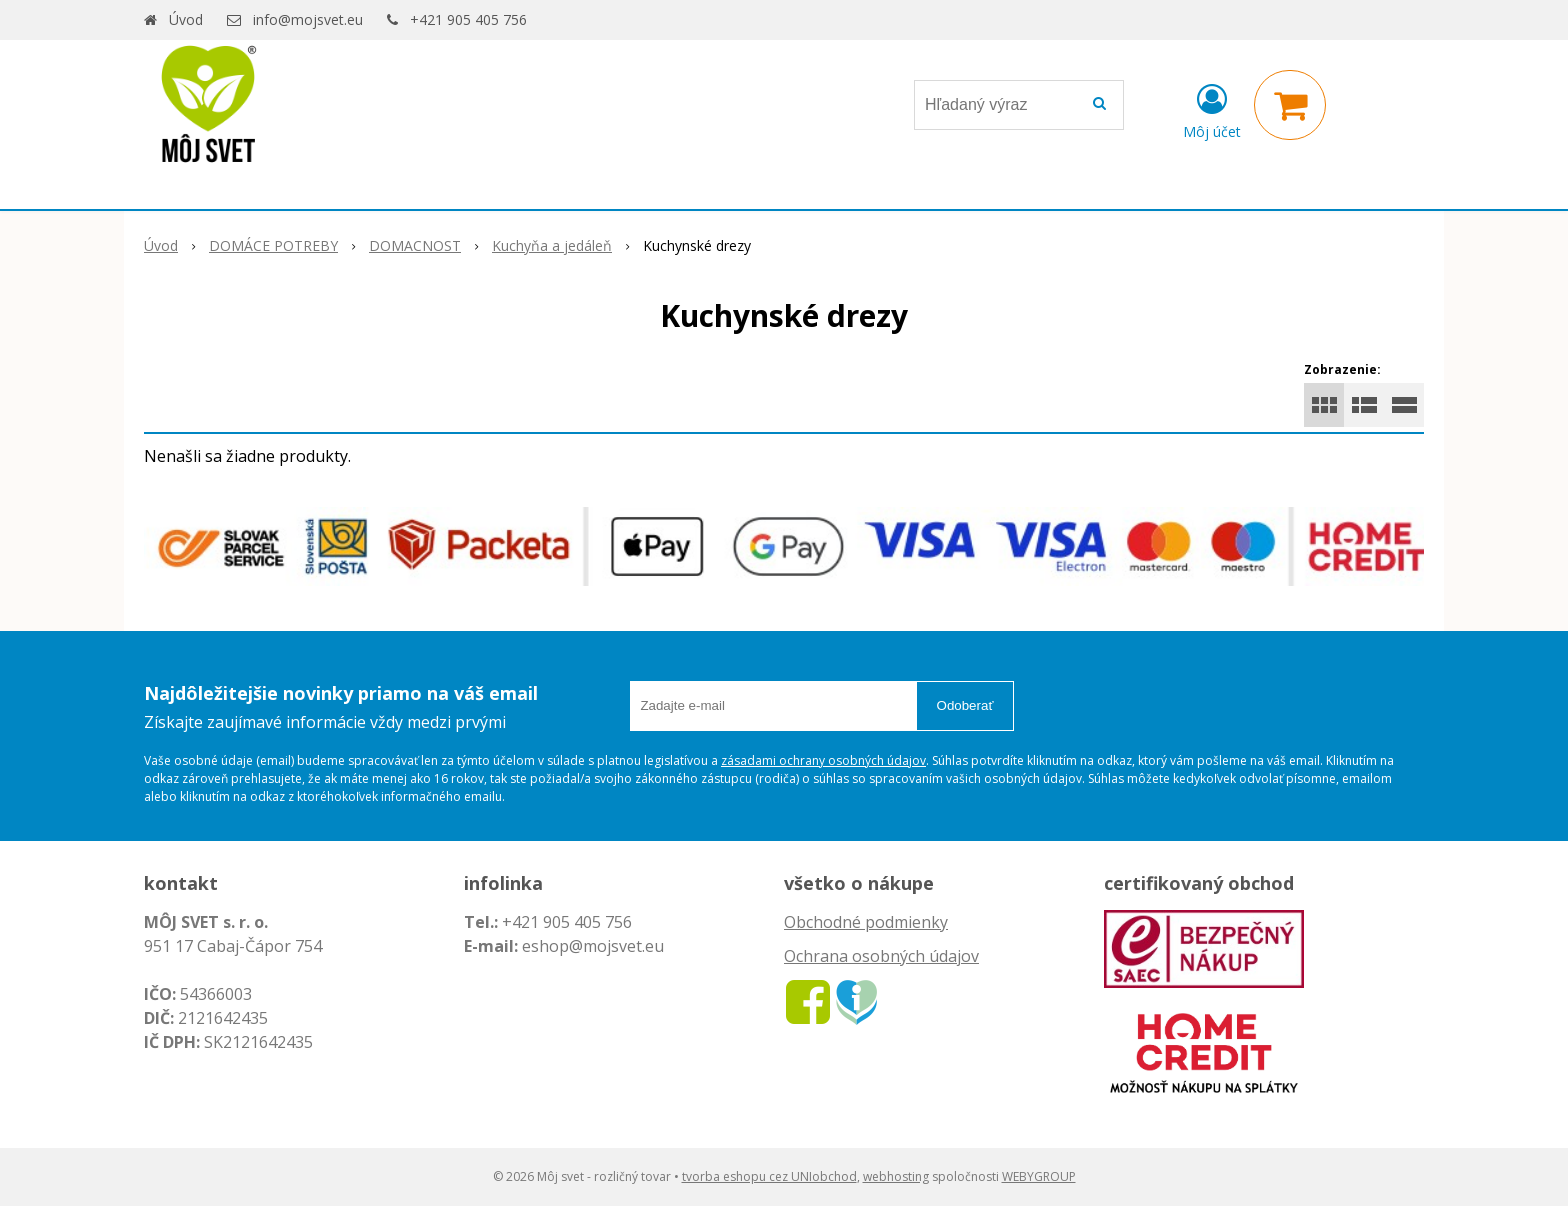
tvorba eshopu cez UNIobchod (769, 1176)
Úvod (186, 19)
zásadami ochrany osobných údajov (823, 760)
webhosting (896, 1176)
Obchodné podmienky (866, 922)
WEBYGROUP (1039, 1176)
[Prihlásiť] (1212, 109)
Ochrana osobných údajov (881, 956)
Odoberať (965, 705)
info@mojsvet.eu (308, 19)
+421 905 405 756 (468, 19)
